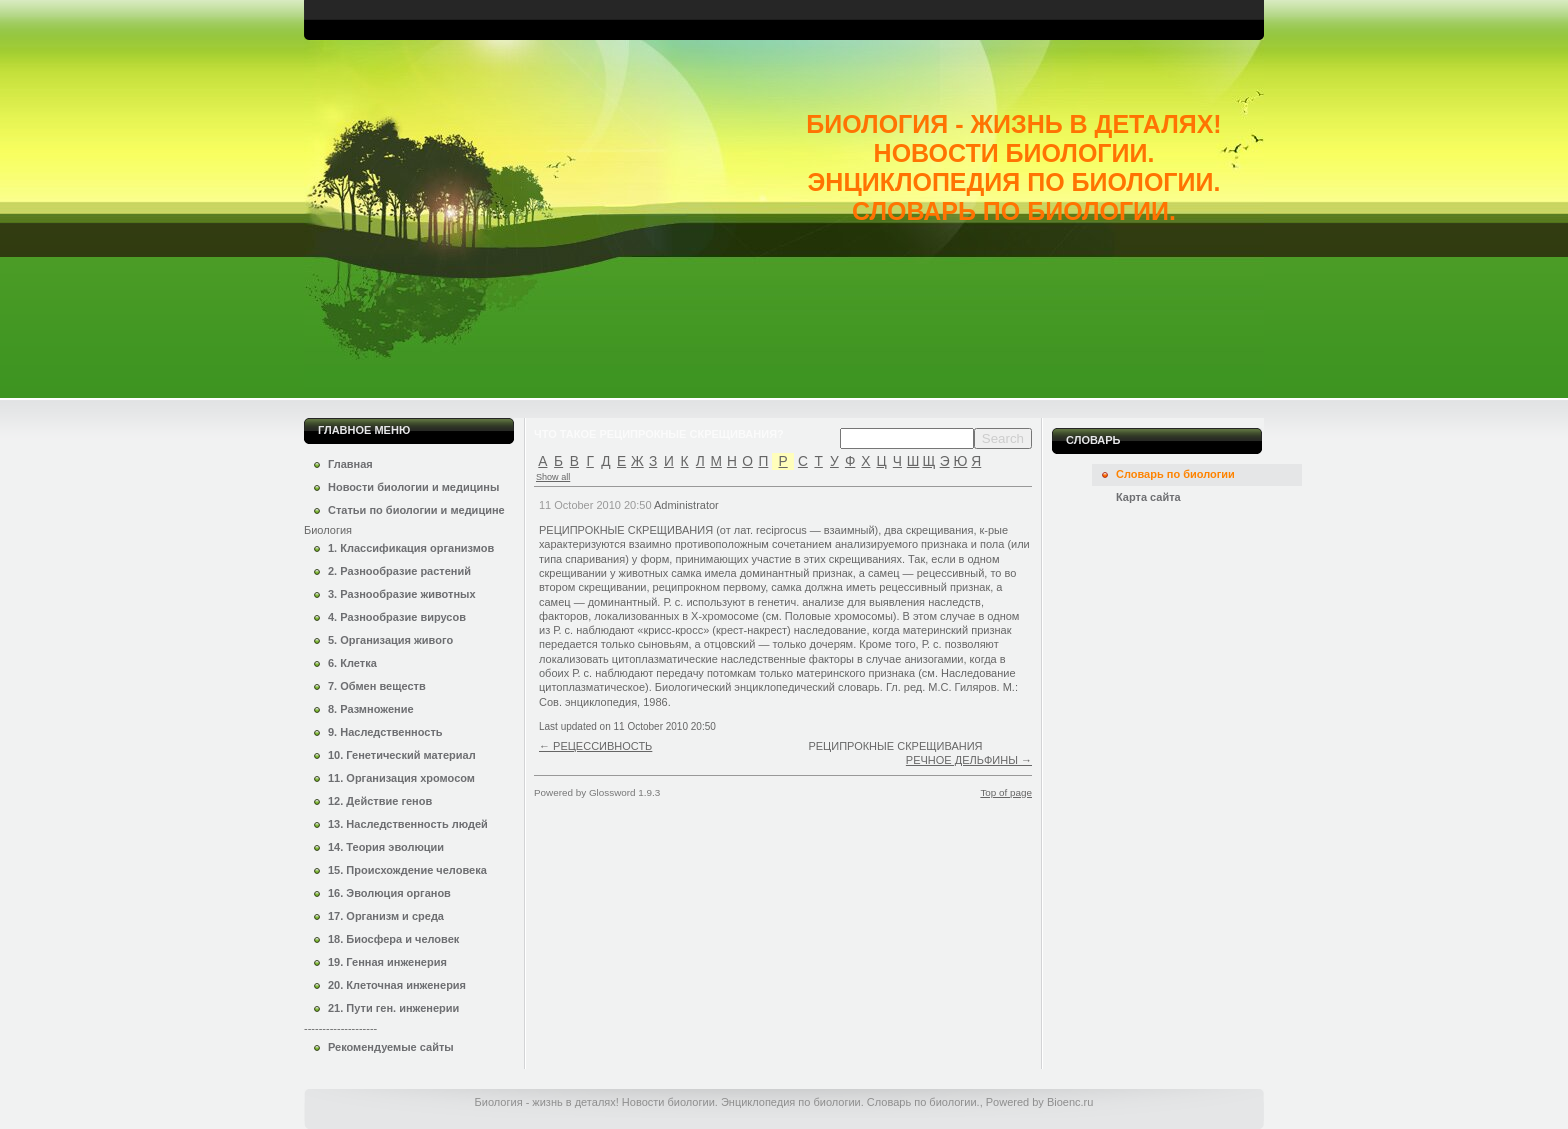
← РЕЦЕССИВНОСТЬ (595, 746)
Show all (553, 477)
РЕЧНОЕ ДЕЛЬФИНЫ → (969, 760)
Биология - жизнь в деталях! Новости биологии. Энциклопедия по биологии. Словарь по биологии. (1013, 167)
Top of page (1006, 792)
